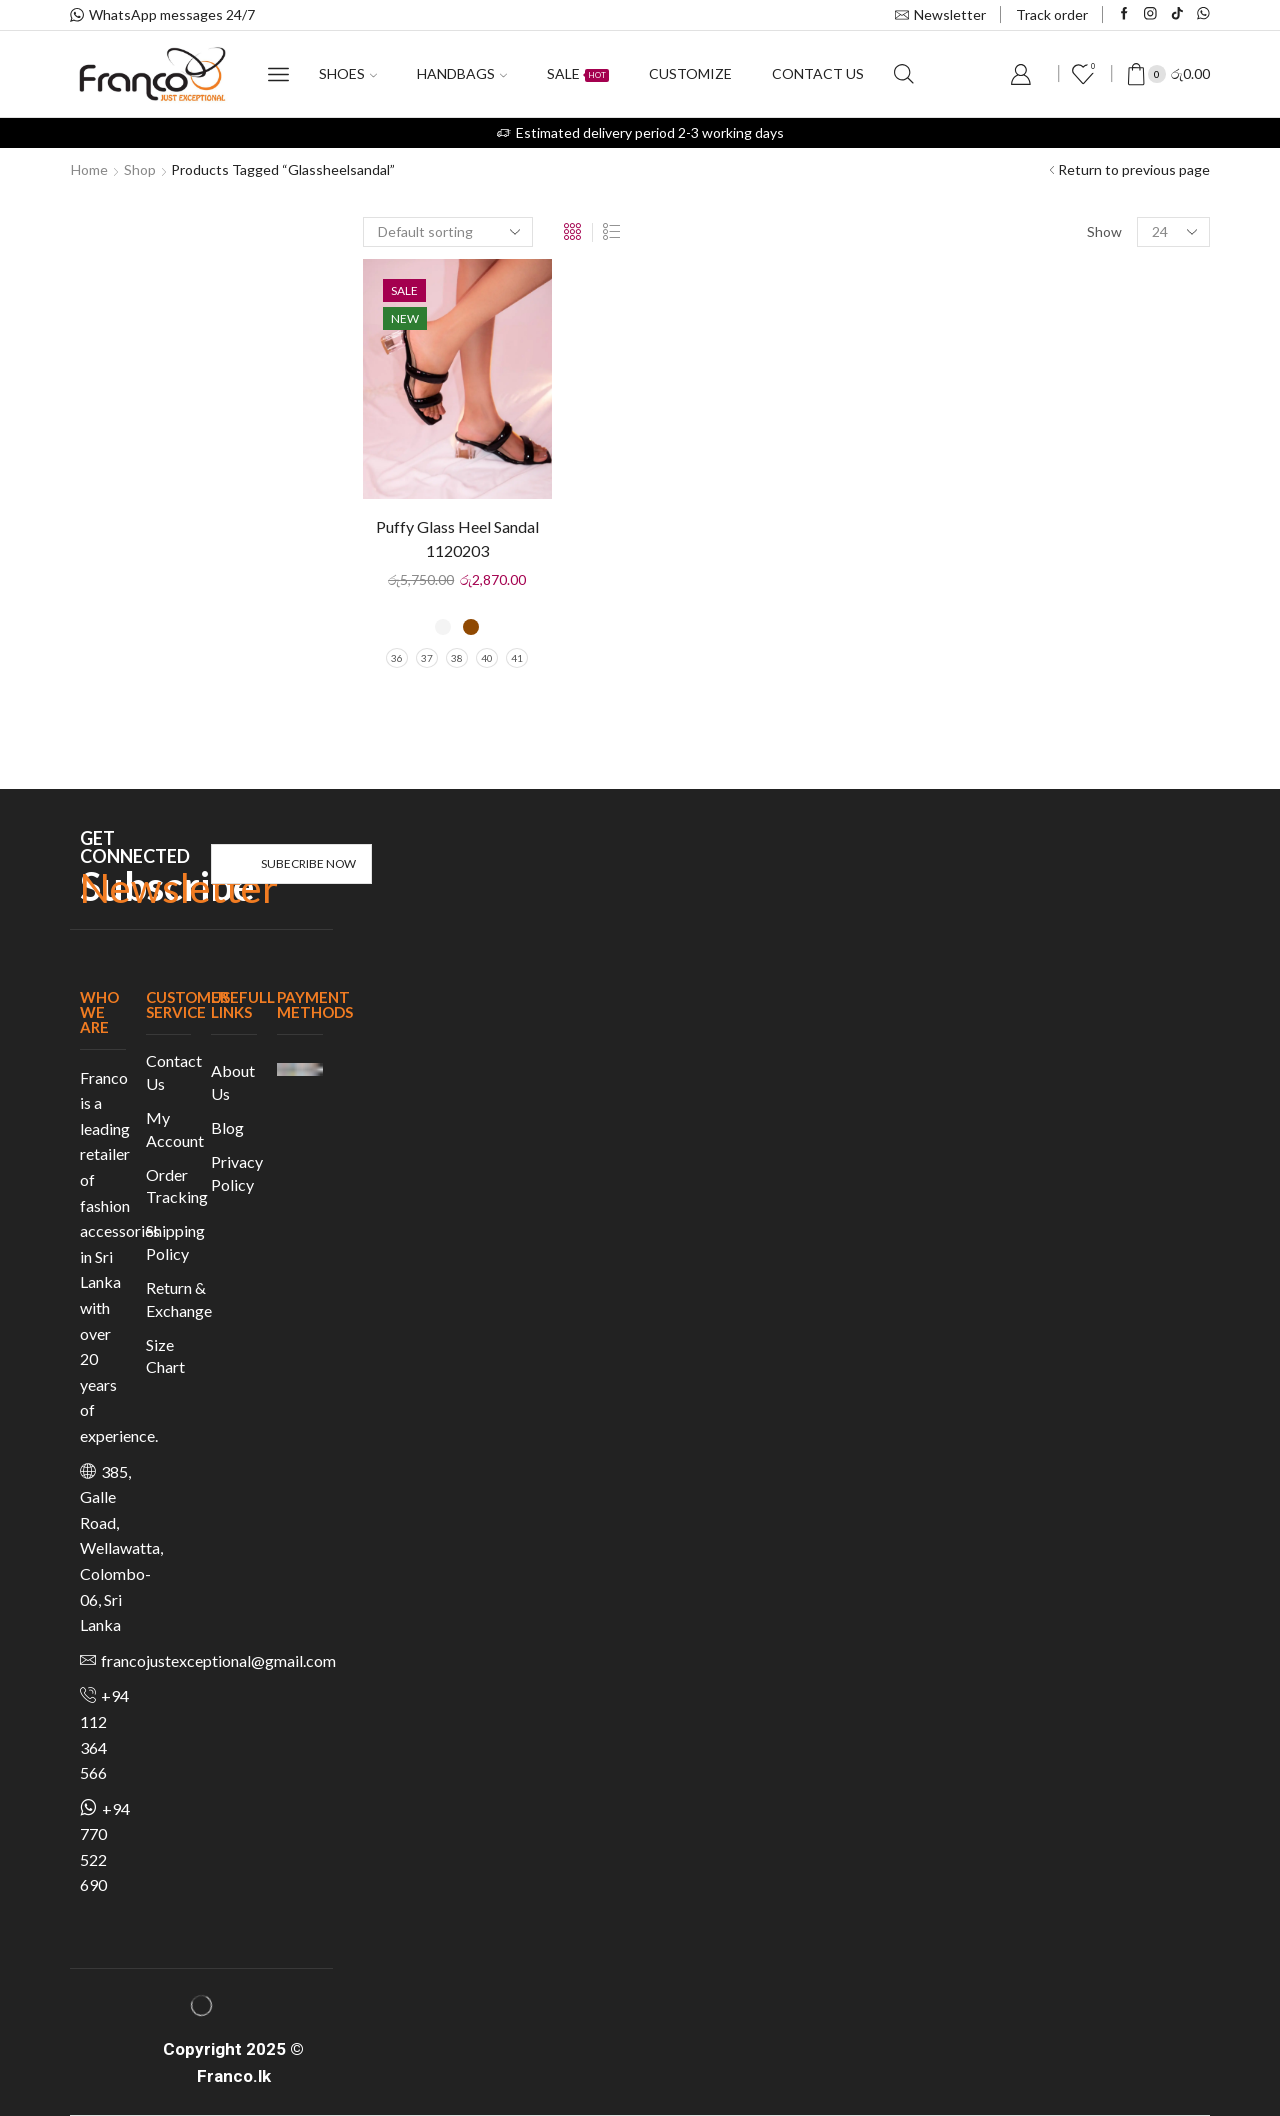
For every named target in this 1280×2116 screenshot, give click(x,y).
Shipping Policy (175, 1242)
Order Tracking (177, 1186)
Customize (690, 73)
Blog (227, 1127)
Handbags (462, 73)
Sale (578, 73)
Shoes (348, 73)
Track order (1052, 14)
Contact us (818, 73)
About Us (233, 1082)
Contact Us (174, 1072)
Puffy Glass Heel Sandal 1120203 (457, 538)
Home (89, 169)
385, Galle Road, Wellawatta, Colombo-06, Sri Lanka (121, 1548)
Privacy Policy (237, 1173)
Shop (140, 169)
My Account (175, 1129)
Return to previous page (1134, 169)
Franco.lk (234, 2076)
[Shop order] (448, 232)
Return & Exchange (179, 1299)
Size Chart (165, 1356)
